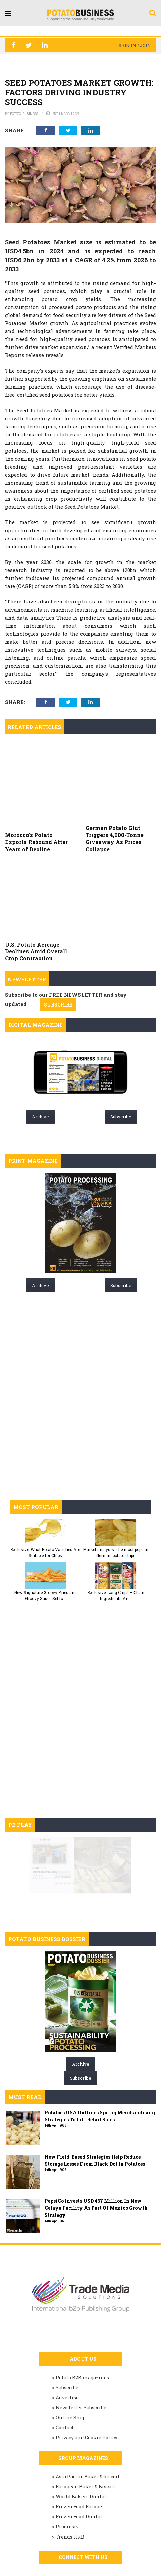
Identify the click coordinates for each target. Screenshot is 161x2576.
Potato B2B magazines (82, 2307)
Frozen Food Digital (79, 2446)
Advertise (67, 2327)
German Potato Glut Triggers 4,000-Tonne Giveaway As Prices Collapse (115, 803)
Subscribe (120, 1046)
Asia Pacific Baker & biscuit (88, 2406)
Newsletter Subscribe (81, 2337)
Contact (65, 2357)
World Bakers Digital (81, 2426)
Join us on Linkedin (83, 2552)
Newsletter (27, 909)
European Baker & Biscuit (85, 2416)
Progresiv (67, 2456)
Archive (40, 1046)
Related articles (34, 727)
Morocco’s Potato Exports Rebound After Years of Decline (36, 806)
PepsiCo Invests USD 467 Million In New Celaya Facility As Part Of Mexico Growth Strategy (96, 2137)
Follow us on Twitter (83, 2511)
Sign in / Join (135, 45)
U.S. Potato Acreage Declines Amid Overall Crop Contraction (36, 881)
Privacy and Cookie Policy (86, 2367)
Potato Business (24, 113)
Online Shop (71, 2347)
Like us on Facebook (82, 2531)
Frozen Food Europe (79, 2436)
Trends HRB (70, 2466)
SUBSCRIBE (58, 934)
